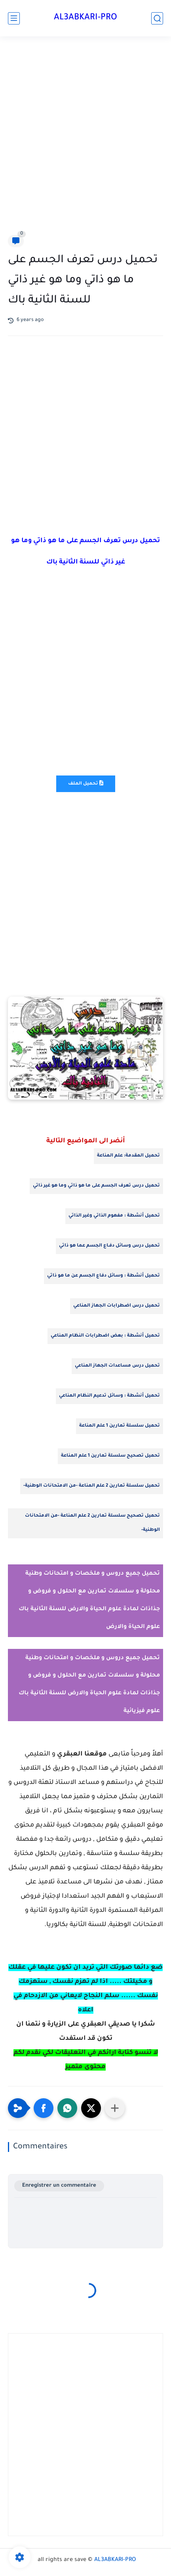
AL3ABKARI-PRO (85, 18)
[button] (43, 2108)
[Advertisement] (85, 137)
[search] (157, 18)
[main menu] (14, 18)
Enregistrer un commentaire (59, 2186)
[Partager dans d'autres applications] (115, 2108)
